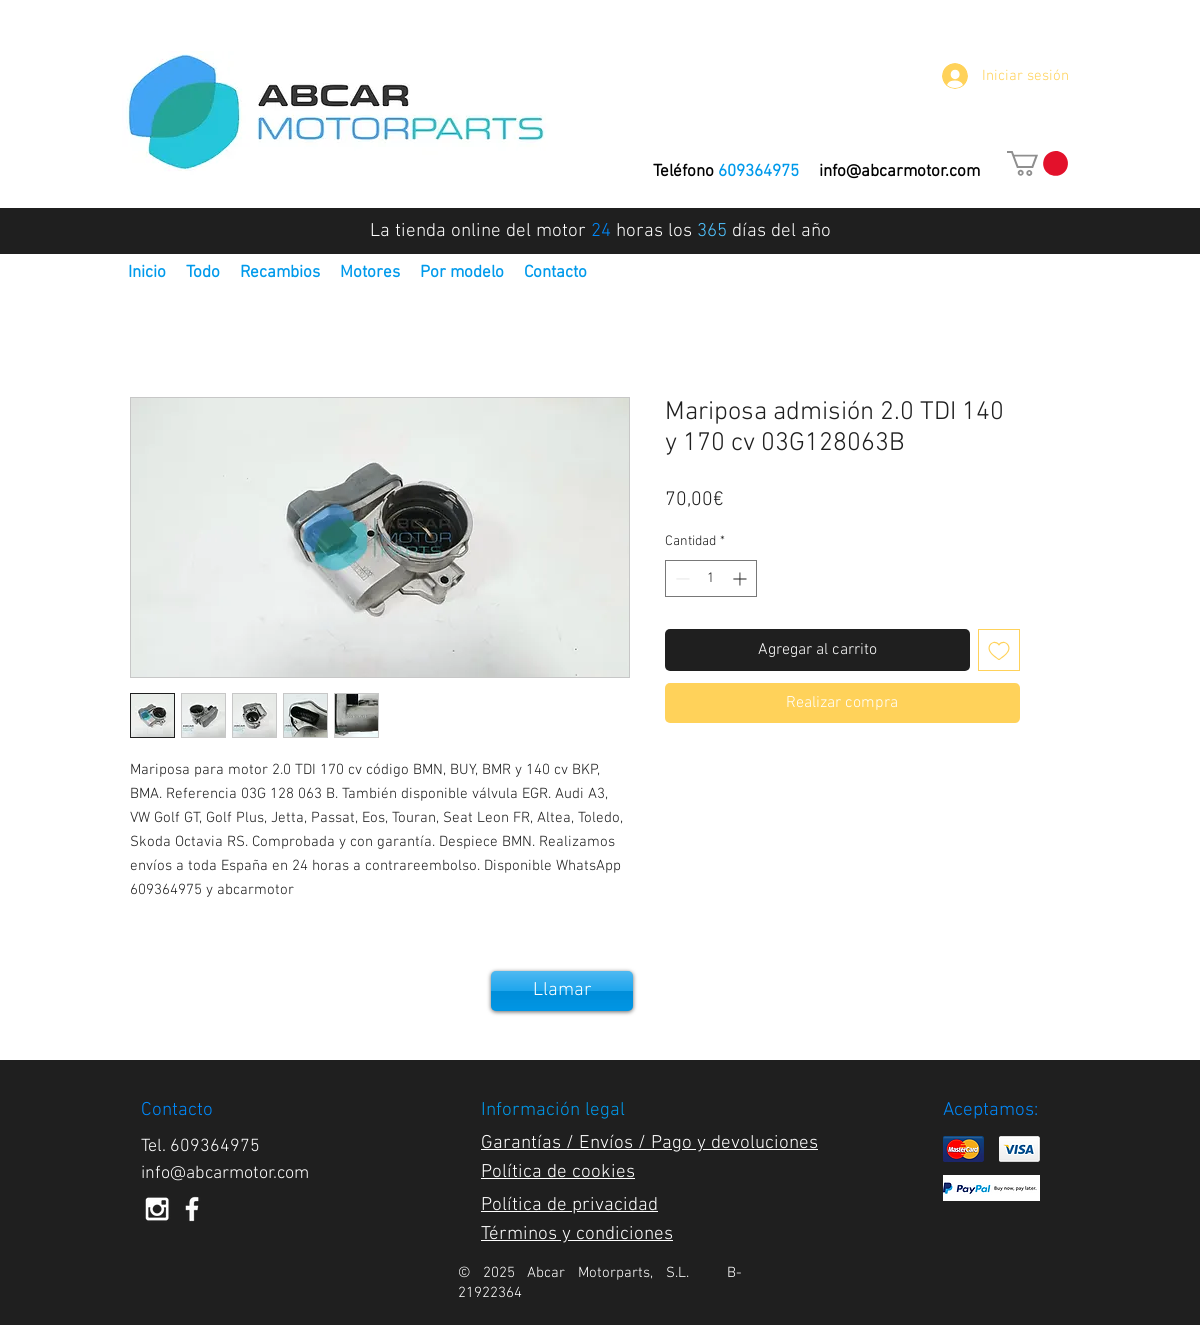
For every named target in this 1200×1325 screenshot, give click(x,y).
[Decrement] (680, 578)
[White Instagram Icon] (157, 1209)
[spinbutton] (711, 578)
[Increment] (741, 578)
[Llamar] (562, 991)
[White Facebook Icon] (192, 1209)
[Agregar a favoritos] (999, 650)
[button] (1037, 163)
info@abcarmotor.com (899, 172)
